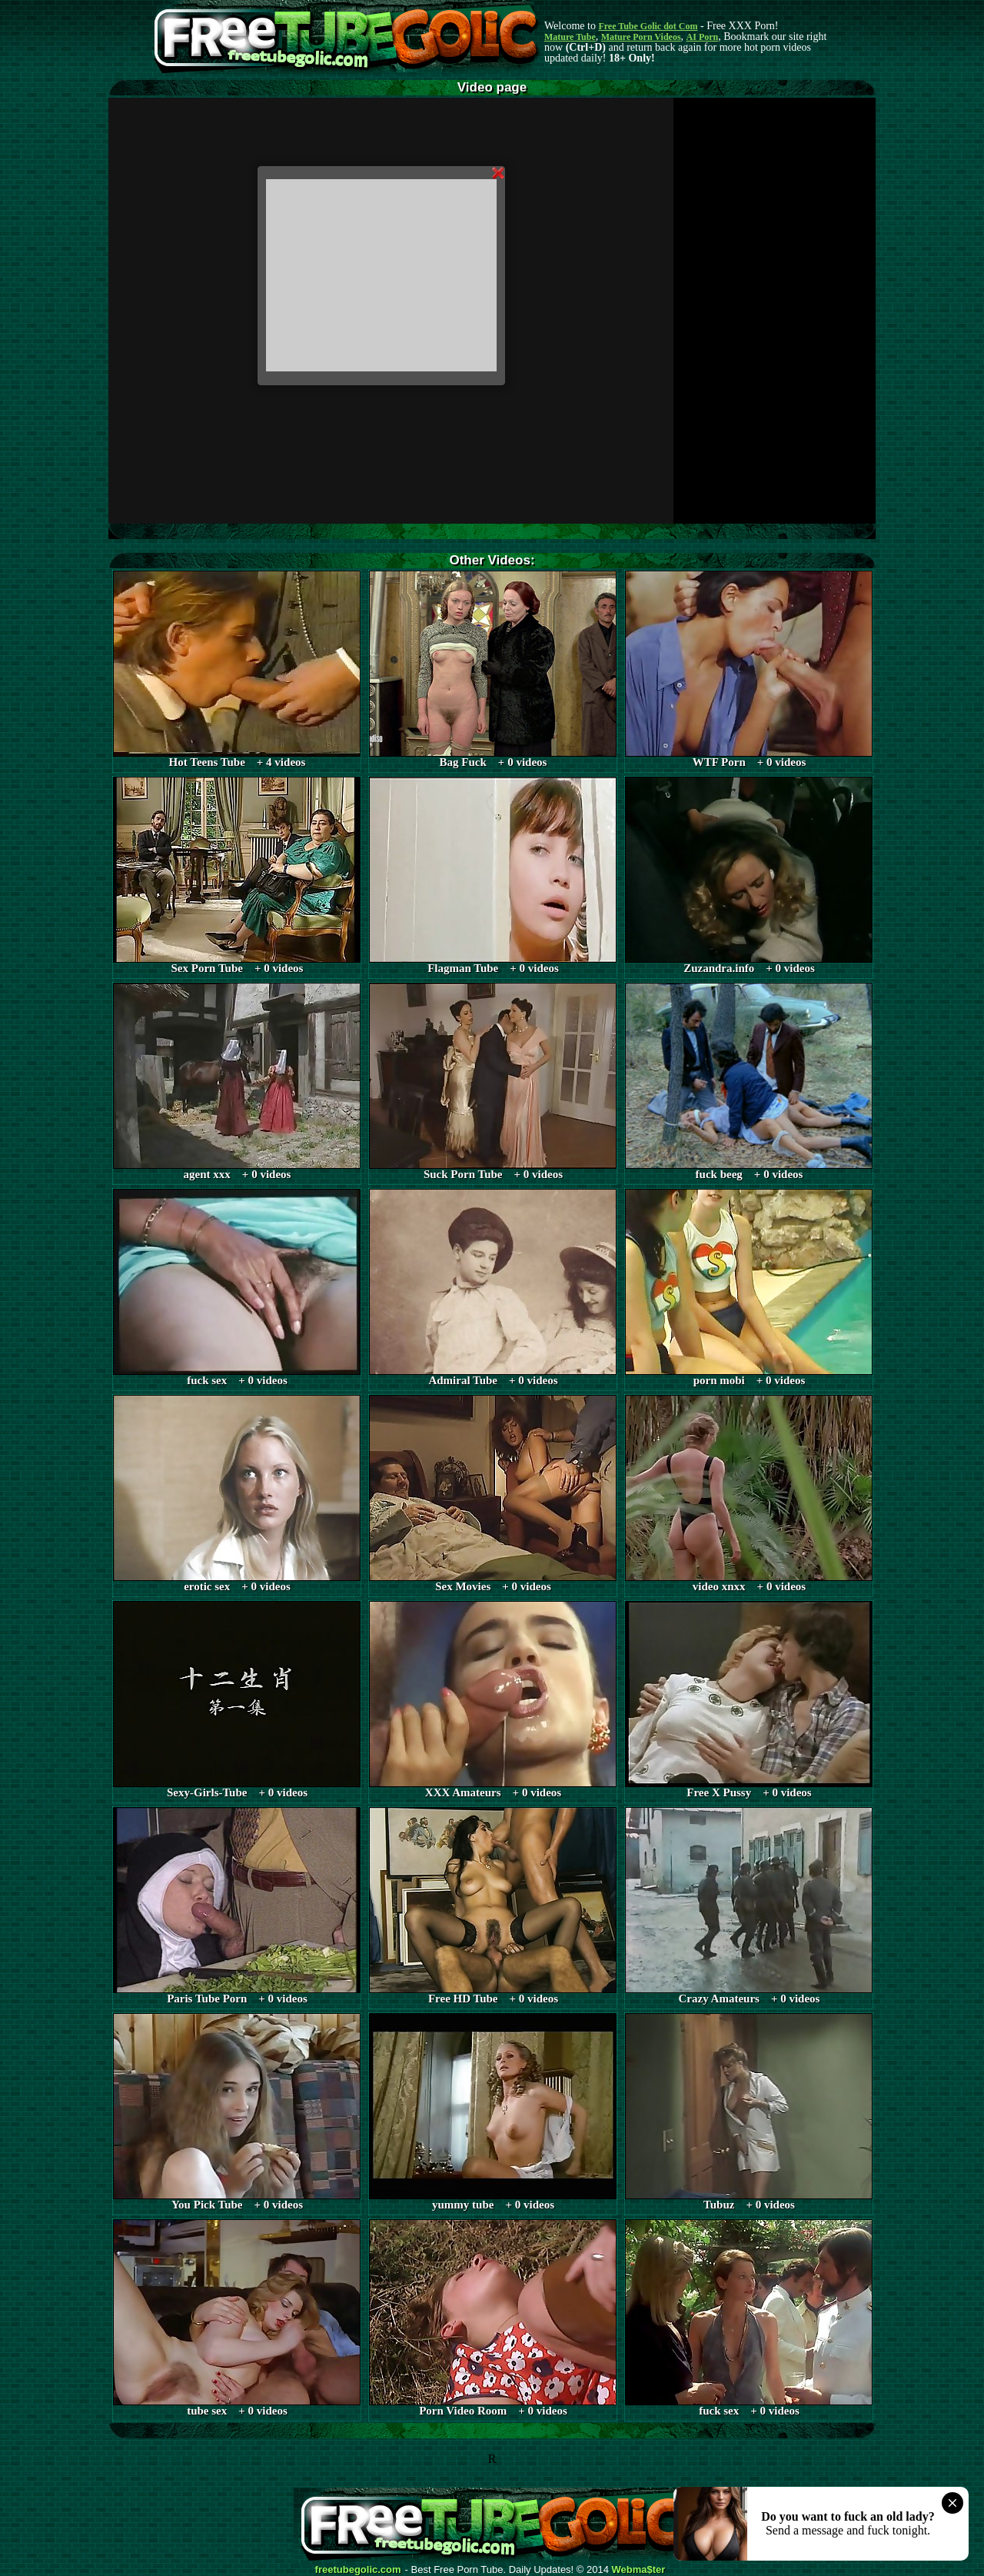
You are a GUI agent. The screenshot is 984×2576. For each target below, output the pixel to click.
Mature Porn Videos (641, 37)
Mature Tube (570, 37)
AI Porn (702, 37)
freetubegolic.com (358, 2569)
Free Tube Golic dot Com (647, 26)
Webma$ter (639, 2569)
